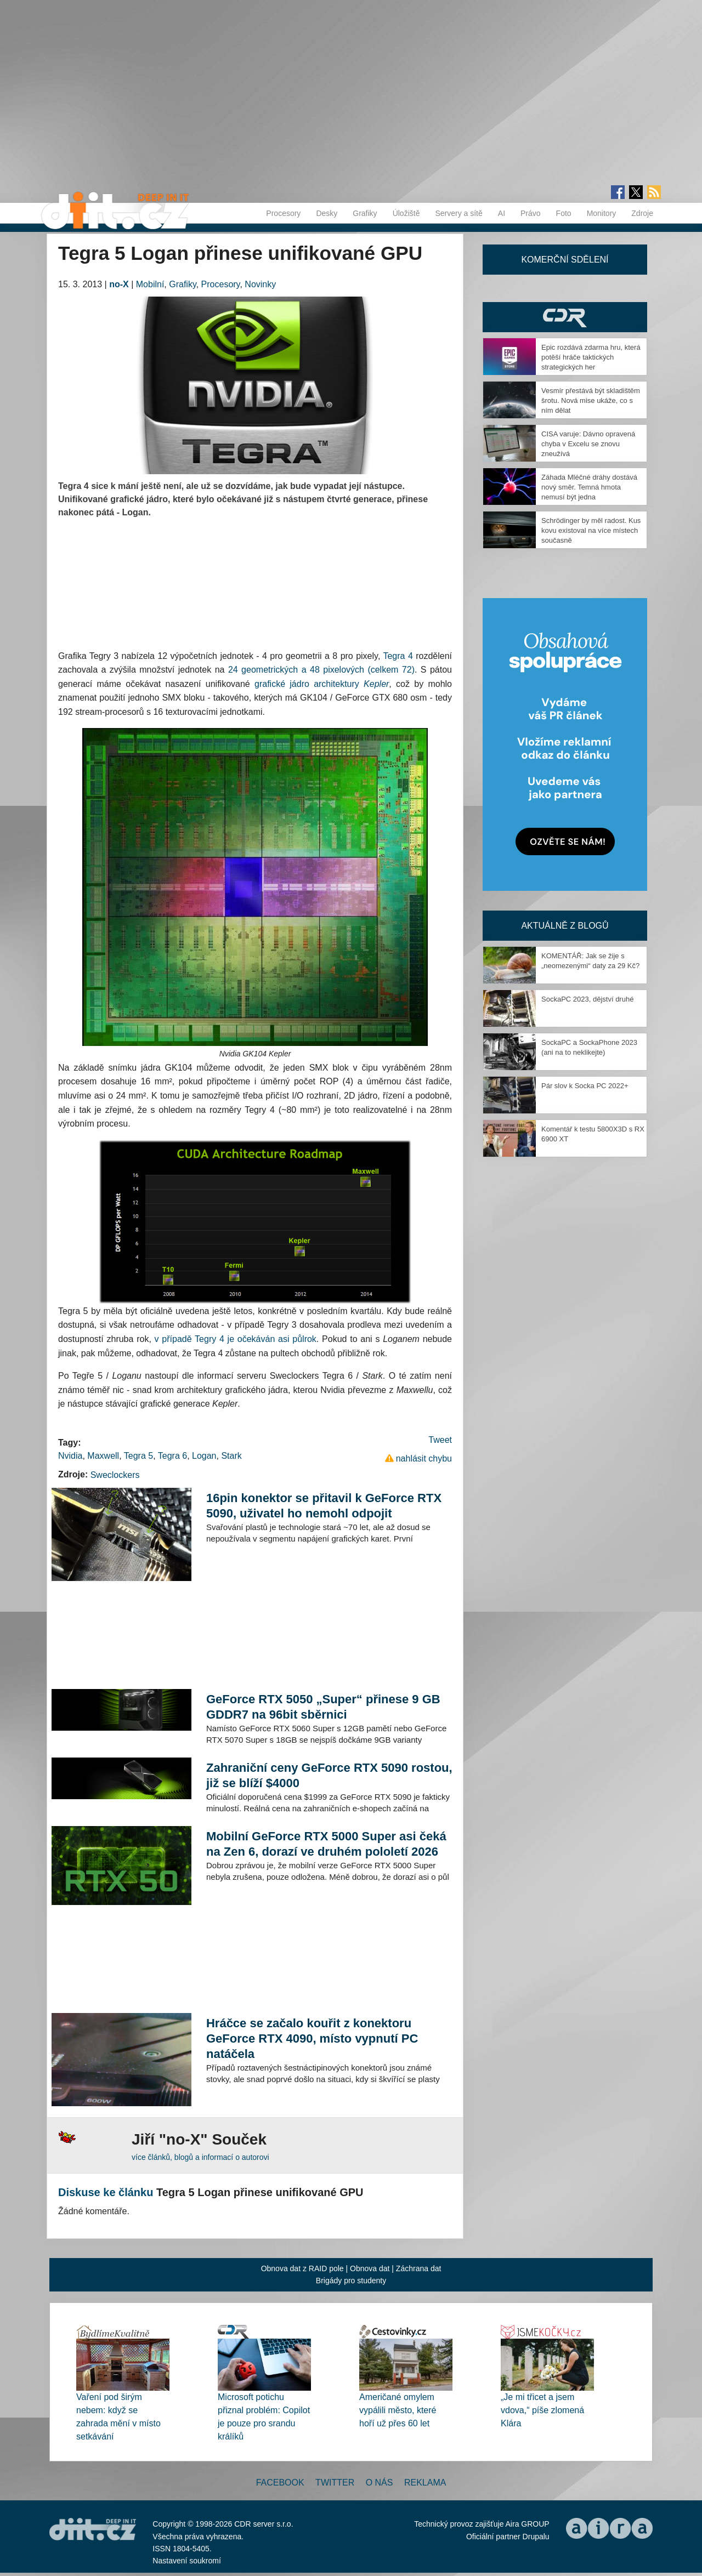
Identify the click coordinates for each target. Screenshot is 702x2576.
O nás (379, 2482)
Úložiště (406, 213)
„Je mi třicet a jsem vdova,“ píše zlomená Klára (542, 2410)
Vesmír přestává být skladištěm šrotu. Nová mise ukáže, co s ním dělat (590, 400)
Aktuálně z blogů (564, 925)
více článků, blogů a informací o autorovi (200, 2157)
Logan (204, 1455)
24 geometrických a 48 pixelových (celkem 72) (321, 669)
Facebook (280, 2482)
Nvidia (70, 1455)
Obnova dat (369, 2268)
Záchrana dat (418, 2268)
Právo (530, 213)
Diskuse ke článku (105, 2192)
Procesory (283, 213)
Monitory (601, 213)
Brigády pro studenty (351, 2280)
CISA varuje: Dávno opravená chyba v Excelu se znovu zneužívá (588, 444)
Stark (231, 1455)
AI (501, 213)
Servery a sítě (458, 213)
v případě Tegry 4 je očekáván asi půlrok (235, 1339)
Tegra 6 (172, 1455)
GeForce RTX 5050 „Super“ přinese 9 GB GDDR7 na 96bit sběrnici (323, 1706)
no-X (119, 284)
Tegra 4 (397, 656)
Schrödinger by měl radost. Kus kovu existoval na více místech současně (591, 530)
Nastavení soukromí (186, 2560)
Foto (563, 213)
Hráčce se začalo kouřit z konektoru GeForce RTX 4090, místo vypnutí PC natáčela (312, 2038)
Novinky (260, 284)
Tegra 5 (138, 1455)
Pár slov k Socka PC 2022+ (585, 1086)
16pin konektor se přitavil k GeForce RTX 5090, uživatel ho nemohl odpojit (323, 1505)
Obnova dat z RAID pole (302, 2268)
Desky (326, 213)
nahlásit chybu (424, 1458)
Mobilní (150, 284)
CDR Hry (565, 317)
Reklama (425, 2482)
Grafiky (365, 213)
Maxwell (103, 1455)
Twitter (334, 2482)
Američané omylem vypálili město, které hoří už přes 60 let (398, 2410)
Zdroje (642, 213)
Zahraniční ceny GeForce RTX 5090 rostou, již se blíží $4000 (329, 1775)
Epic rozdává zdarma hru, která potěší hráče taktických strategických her (591, 357)
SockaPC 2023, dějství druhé (587, 999)
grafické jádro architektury (321, 684)
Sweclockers (115, 1475)
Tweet (440, 1440)
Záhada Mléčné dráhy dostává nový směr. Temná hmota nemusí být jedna (589, 487)
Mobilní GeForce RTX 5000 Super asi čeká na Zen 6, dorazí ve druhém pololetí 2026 (326, 1843)
